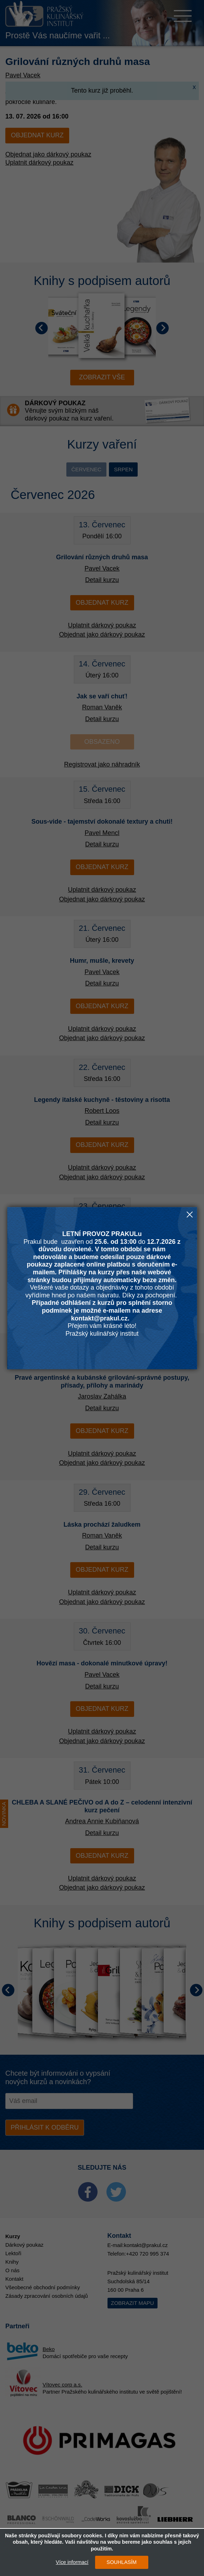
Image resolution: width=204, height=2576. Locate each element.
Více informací (72, 2562)
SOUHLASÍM (121, 2562)
